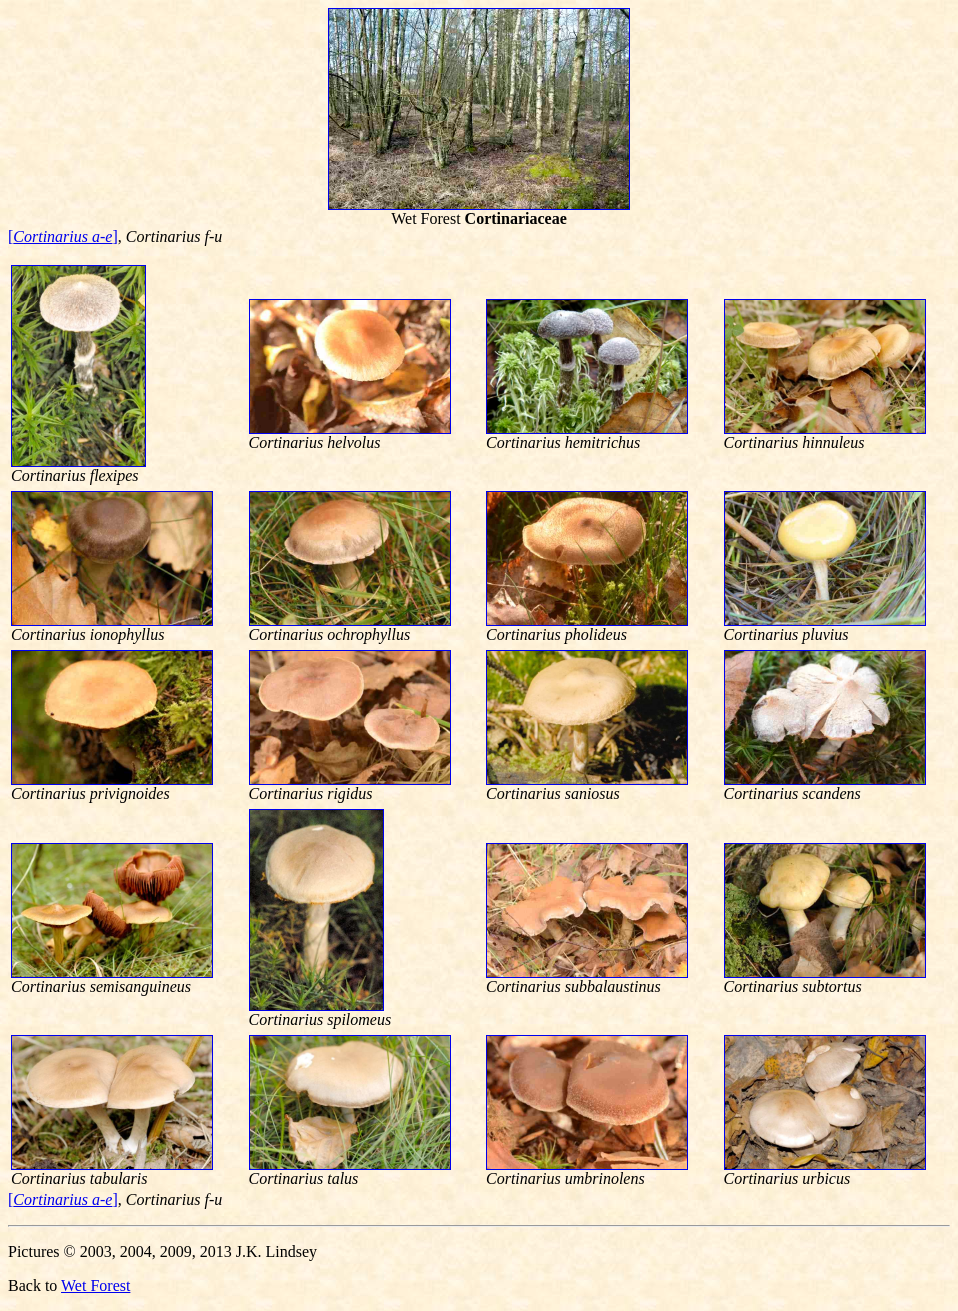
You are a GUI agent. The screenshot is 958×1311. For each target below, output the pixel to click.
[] (63, 236)
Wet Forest (95, 1285)
